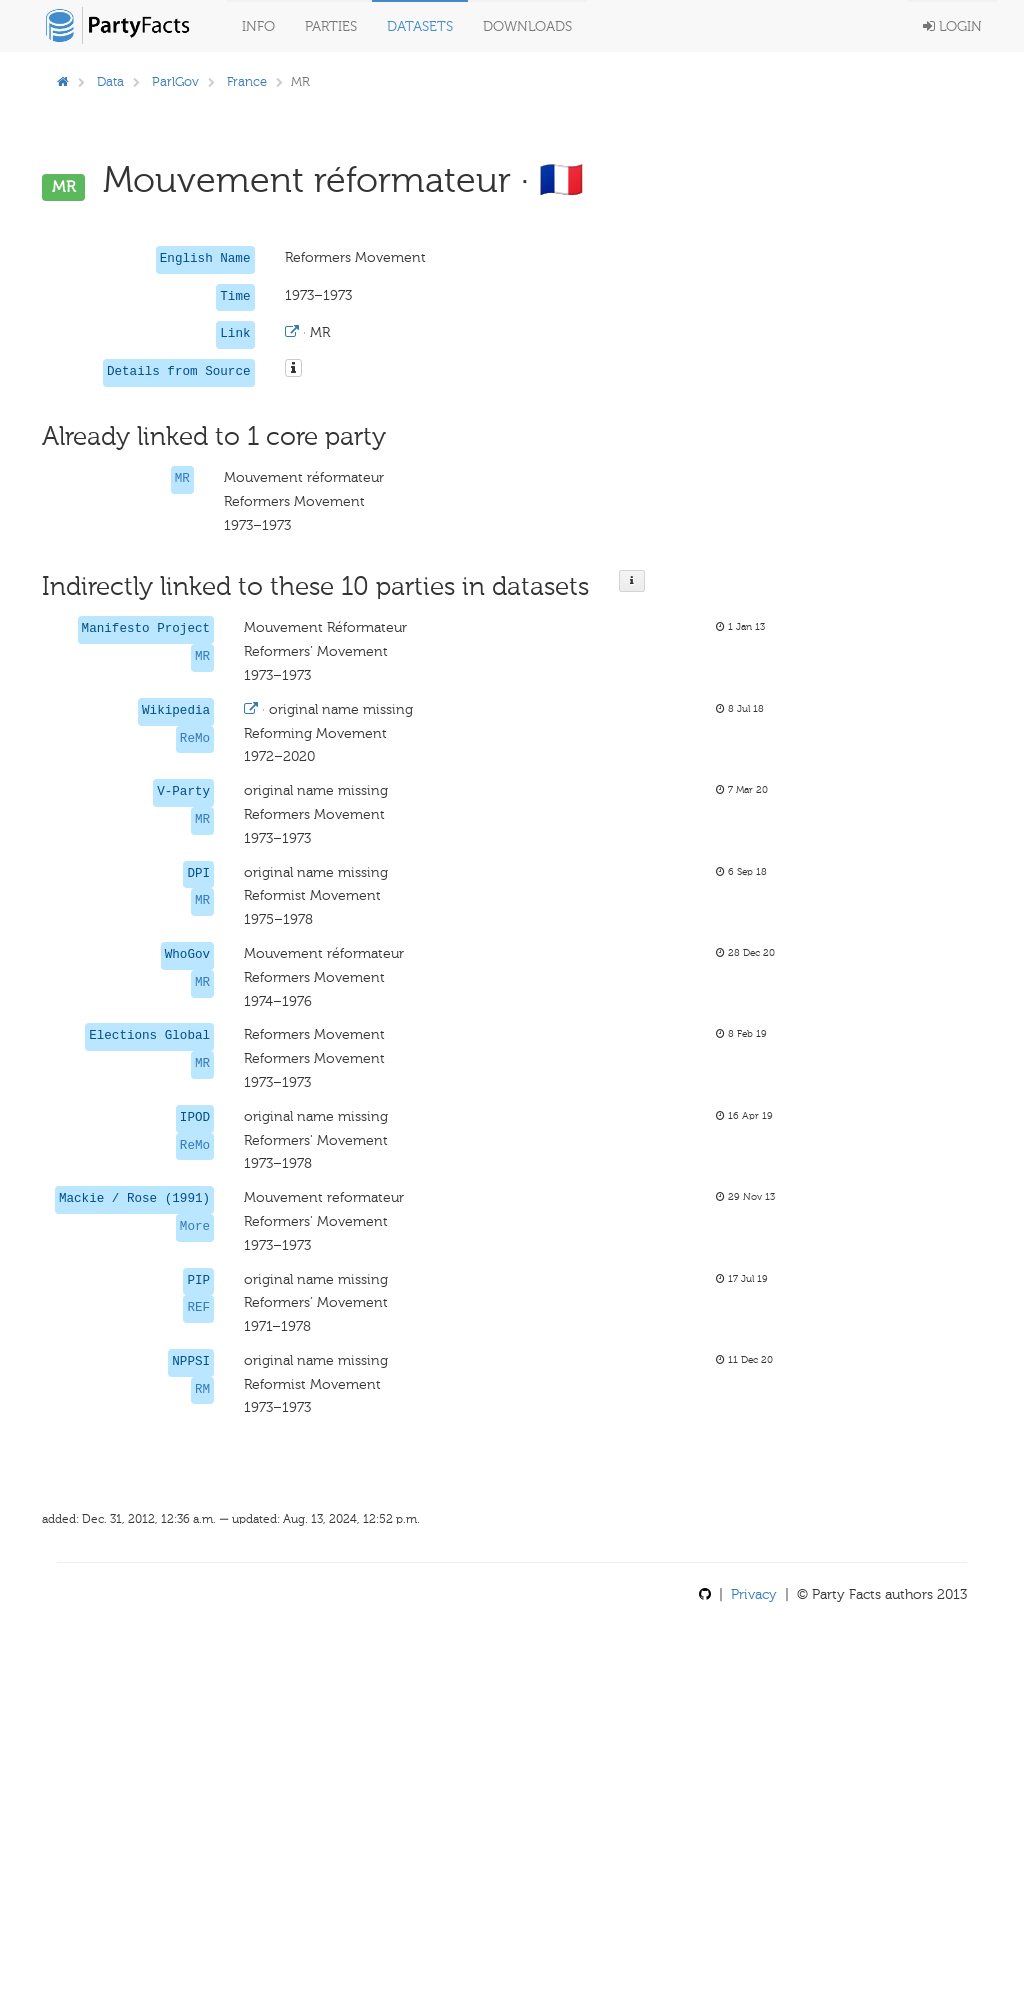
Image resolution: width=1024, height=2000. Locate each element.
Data (110, 81)
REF (198, 1308)
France (247, 81)
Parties (331, 26)
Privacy (754, 1594)
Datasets (420, 26)
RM (202, 1390)
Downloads (527, 26)
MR (182, 479)
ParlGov (175, 81)
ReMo (195, 739)
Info (258, 26)
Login (952, 26)
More (195, 1227)
